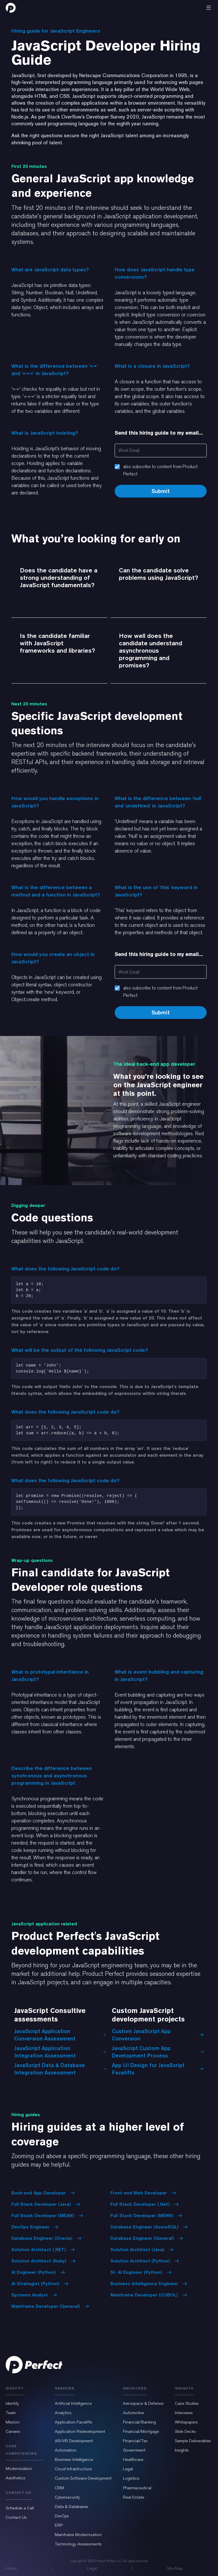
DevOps (62, 2515)
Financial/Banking (139, 2422)
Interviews (184, 2412)
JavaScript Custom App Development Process (158, 2052)
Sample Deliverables (193, 2440)
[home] (11, 8)
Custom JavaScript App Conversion (158, 2035)
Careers (13, 2431)
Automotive (133, 2412)
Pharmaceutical (137, 2487)
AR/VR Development (74, 2440)
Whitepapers (186, 2422)
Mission (13, 2422)
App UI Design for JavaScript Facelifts (158, 2069)
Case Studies (187, 2403)
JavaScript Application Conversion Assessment (60, 2035)
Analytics (63, 2412)
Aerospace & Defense (143, 2403)
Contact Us (16, 2517)
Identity (12, 2403)
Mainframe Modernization (78, 2534)
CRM (59, 2487)
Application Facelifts (73, 2422)
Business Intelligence (74, 2459)
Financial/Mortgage (141, 2431)
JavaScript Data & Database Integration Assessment (60, 2069)
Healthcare (133, 2459)
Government (134, 2450)
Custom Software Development (83, 2478)
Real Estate (133, 2497)
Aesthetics (15, 2477)
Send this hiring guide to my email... (159, 433)
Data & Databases (71, 2506)
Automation (65, 2450)
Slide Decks (185, 2431)
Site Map (175, 2568)
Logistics (131, 2478)
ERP (59, 2525)
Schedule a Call (20, 2508)
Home (11, 2568)
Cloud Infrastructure (73, 2468)
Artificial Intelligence (73, 2403)
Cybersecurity (67, 2497)
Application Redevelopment (80, 2431)
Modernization (19, 2468)
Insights (182, 2450)
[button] (208, 7)
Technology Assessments (78, 2544)
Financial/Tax (135, 2440)
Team (11, 2412)
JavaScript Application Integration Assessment (60, 2052)
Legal (128, 2468)
